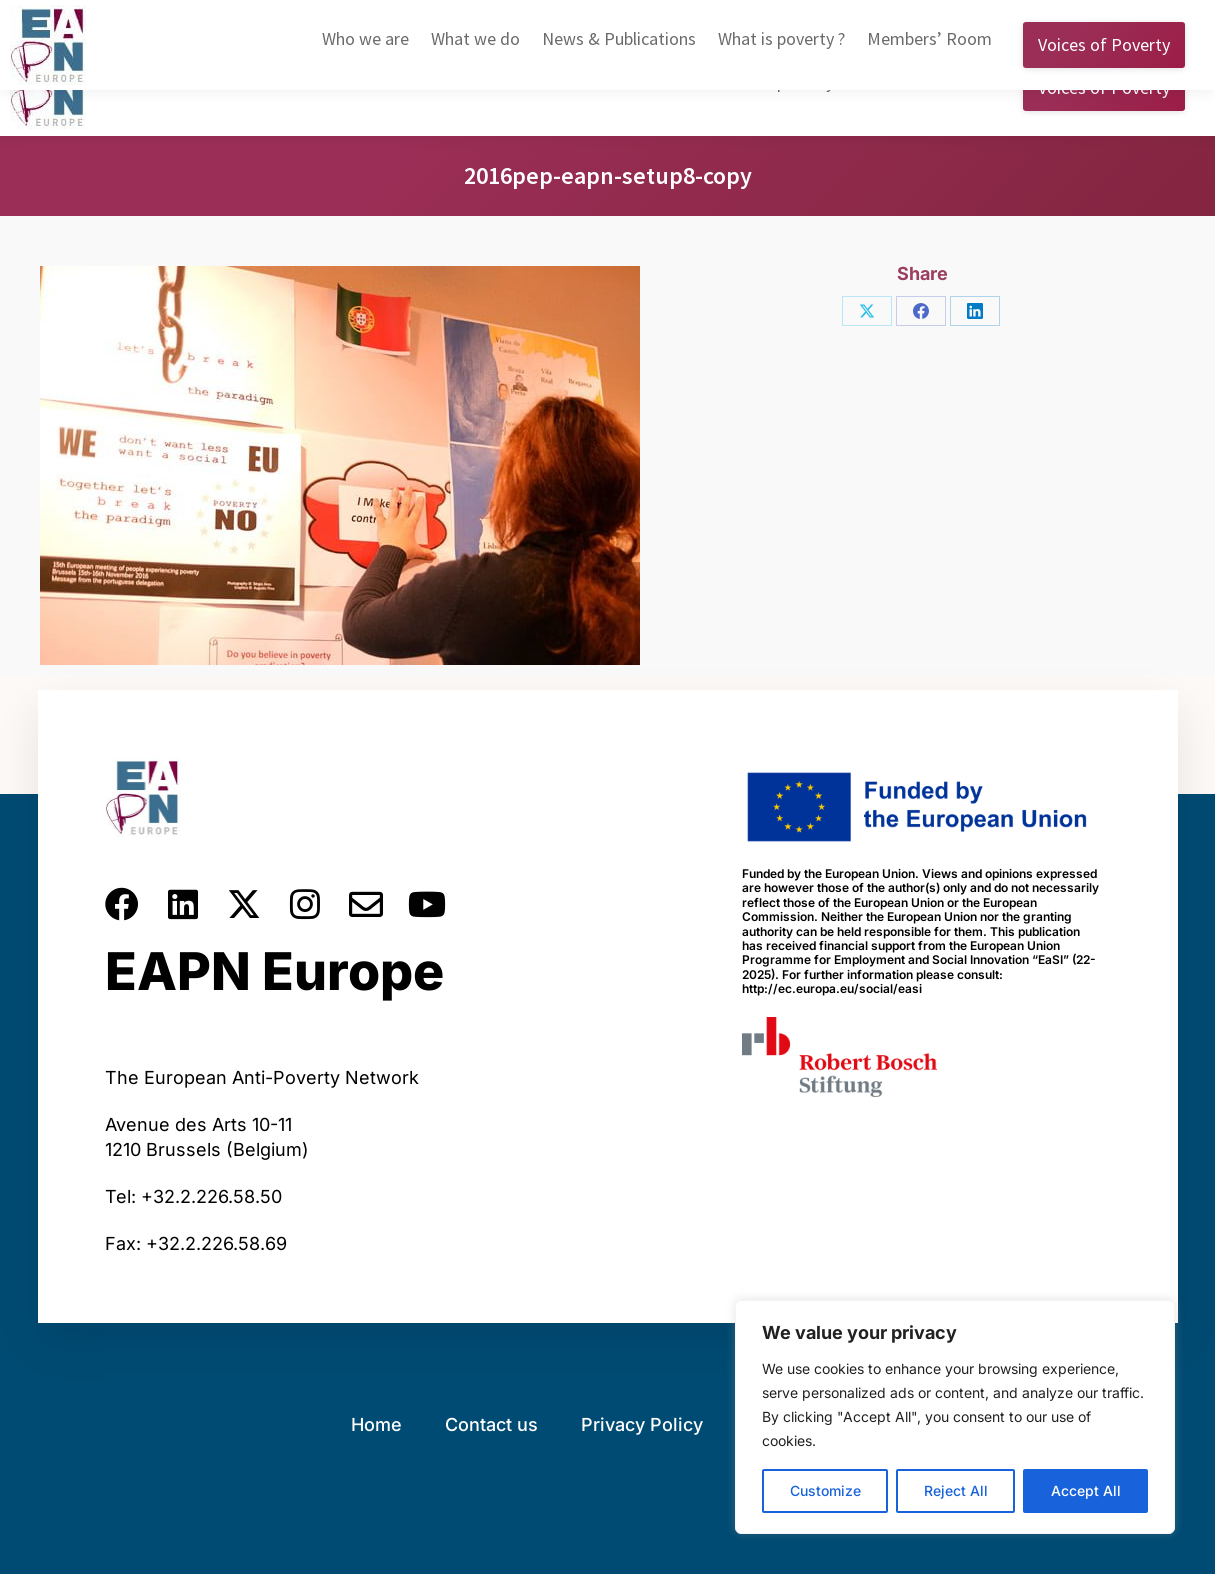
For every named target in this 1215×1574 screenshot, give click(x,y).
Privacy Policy (642, 1424)
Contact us (491, 1424)
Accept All (1086, 1490)
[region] (955, 1417)
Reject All (956, 1490)
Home (376, 1424)
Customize (825, 1490)
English (862, 19)
